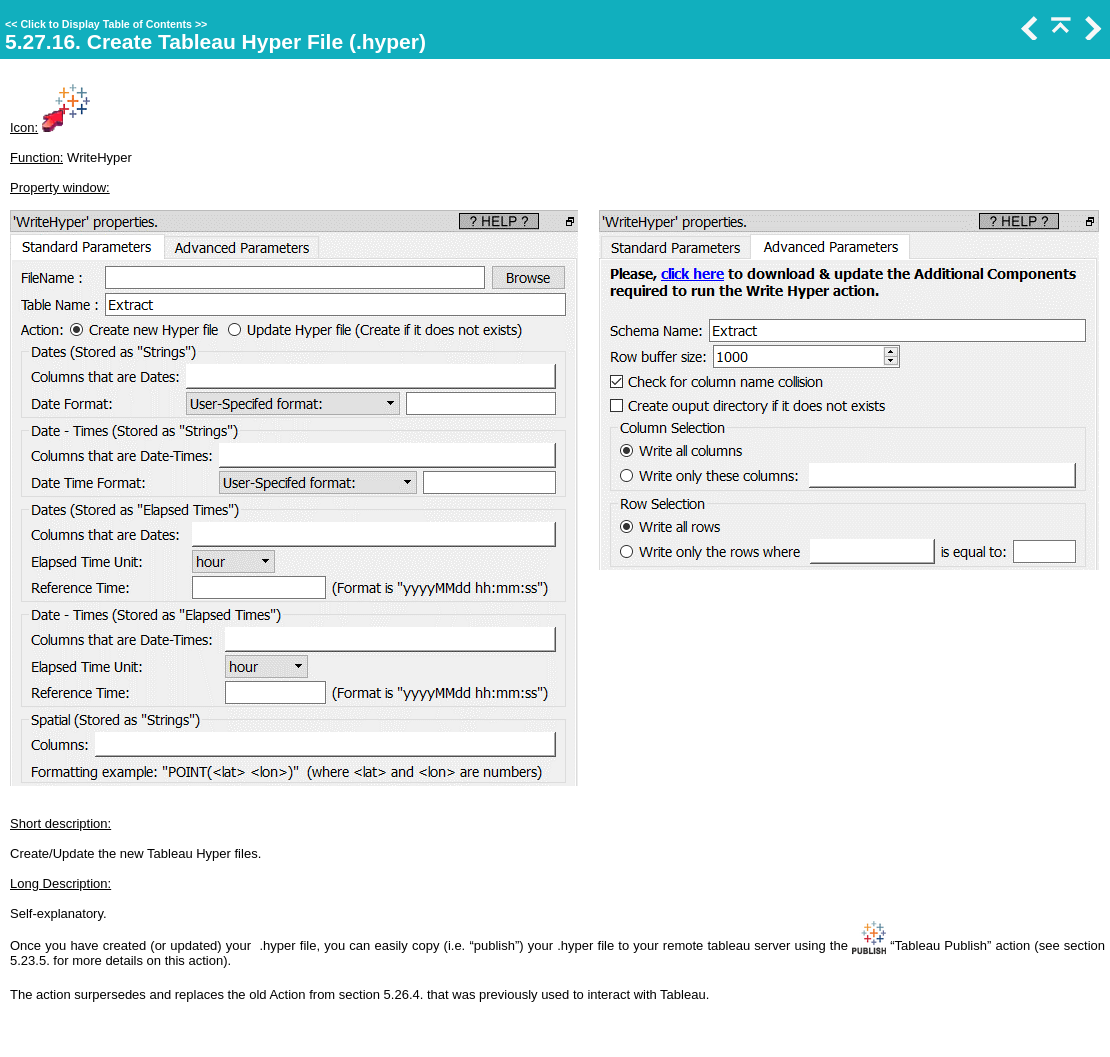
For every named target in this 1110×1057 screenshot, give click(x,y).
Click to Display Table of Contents (106, 24)
